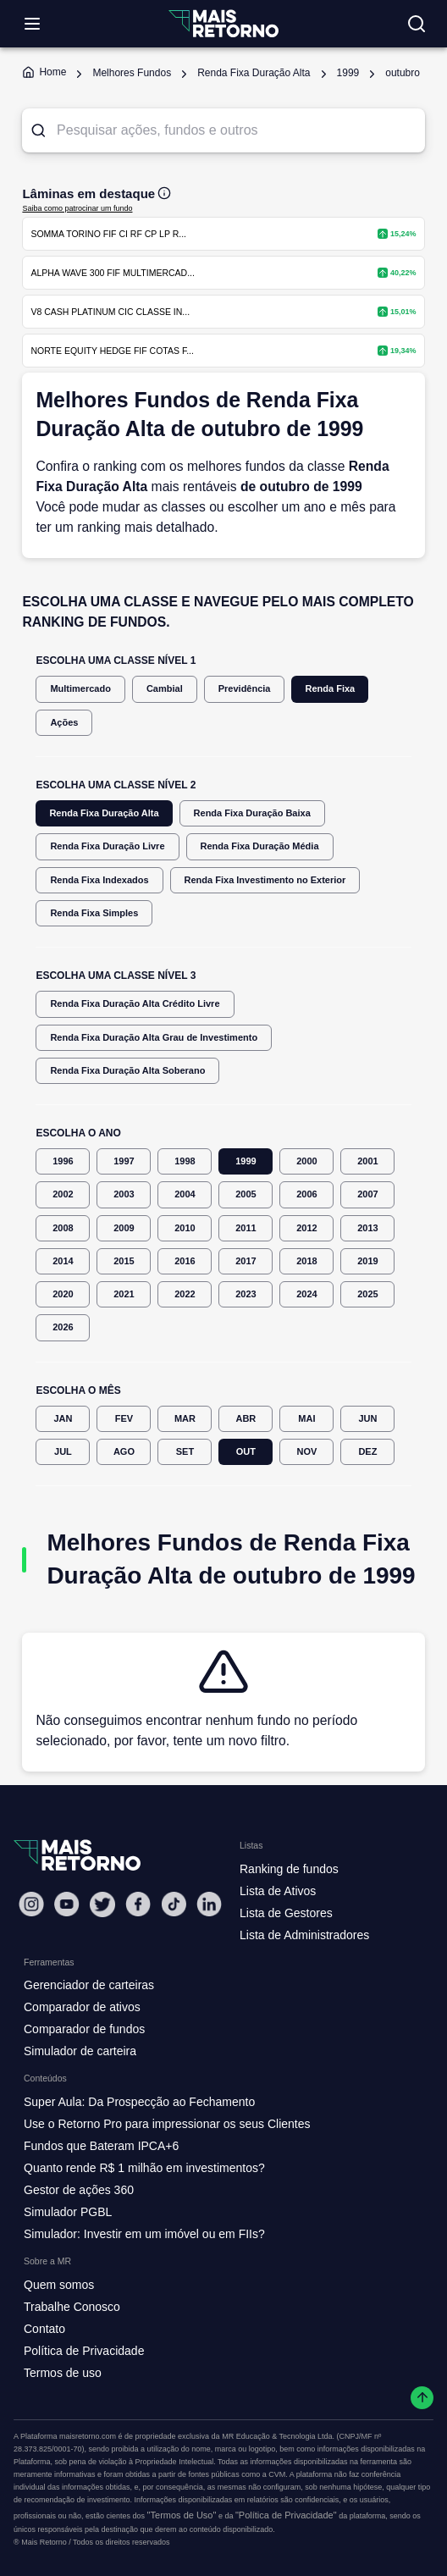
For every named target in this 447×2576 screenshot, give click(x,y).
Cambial (164, 689)
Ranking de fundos (289, 1869)
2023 (245, 1294)
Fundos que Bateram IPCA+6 (101, 2146)
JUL (62, 1452)
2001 (367, 1161)
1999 (245, 1161)
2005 (245, 1194)
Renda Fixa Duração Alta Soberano (127, 1071)
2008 (62, 1228)
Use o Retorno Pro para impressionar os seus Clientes (167, 2124)
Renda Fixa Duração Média (260, 846)
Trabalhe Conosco (72, 2306)
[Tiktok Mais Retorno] (173, 1904)
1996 (62, 1161)
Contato (44, 2329)
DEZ (367, 1452)
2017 (245, 1261)
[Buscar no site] (416, 24)
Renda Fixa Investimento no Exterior (265, 880)
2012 (306, 1228)
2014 (62, 1261)
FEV (123, 1419)
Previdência (244, 689)
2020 (62, 1294)
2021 (123, 1294)
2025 (367, 1294)
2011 (245, 1228)
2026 (62, 1327)
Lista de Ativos (278, 1891)
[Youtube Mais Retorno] (67, 1904)
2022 (184, 1294)
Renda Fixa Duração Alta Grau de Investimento (153, 1037)
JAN (62, 1419)
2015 (123, 1261)
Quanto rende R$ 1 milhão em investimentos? (144, 2168)
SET (184, 1452)
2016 (184, 1261)
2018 (306, 1261)
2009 (123, 1228)
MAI (306, 1419)
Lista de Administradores (304, 1935)
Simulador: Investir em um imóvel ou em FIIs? (144, 2234)
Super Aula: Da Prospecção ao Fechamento (139, 2102)
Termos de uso (63, 2373)
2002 (62, 1194)
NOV (306, 1452)
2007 (367, 1194)
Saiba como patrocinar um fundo (77, 208)
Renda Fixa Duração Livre (107, 846)
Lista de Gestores (286, 1913)
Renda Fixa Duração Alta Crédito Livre (134, 1004)
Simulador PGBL (68, 2212)
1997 (123, 1161)
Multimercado (80, 689)
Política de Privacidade (84, 2351)
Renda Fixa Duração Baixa (252, 813)
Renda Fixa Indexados (99, 880)
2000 (306, 1161)
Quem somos (59, 2284)
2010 (184, 1228)
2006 (306, 1194)
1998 (184, 1161)
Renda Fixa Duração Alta (104, 813)
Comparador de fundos (84, 2029)
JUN (367, 1419)
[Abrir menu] (32, 24)
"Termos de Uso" (182, 2515)
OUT (245, 1452)
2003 (123, 1194)
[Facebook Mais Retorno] (138, 1904)
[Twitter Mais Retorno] (102, 1904)
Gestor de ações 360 (79, 2190)
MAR (184, 1419)
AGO (123, 1452)
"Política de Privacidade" (286, 2515)
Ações (63, 722)
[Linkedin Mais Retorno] (209, 1904)
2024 (306, 1294)
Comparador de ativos (82, 2007)
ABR (245, 1419)
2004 (184, 1194)
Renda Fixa (329, 689)
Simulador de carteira (80, 2051)
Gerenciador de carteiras (89, 1985)
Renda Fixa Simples (94, 913)
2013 (367, 1228)
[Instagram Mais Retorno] (31, 1904)
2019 (367, 1261)
